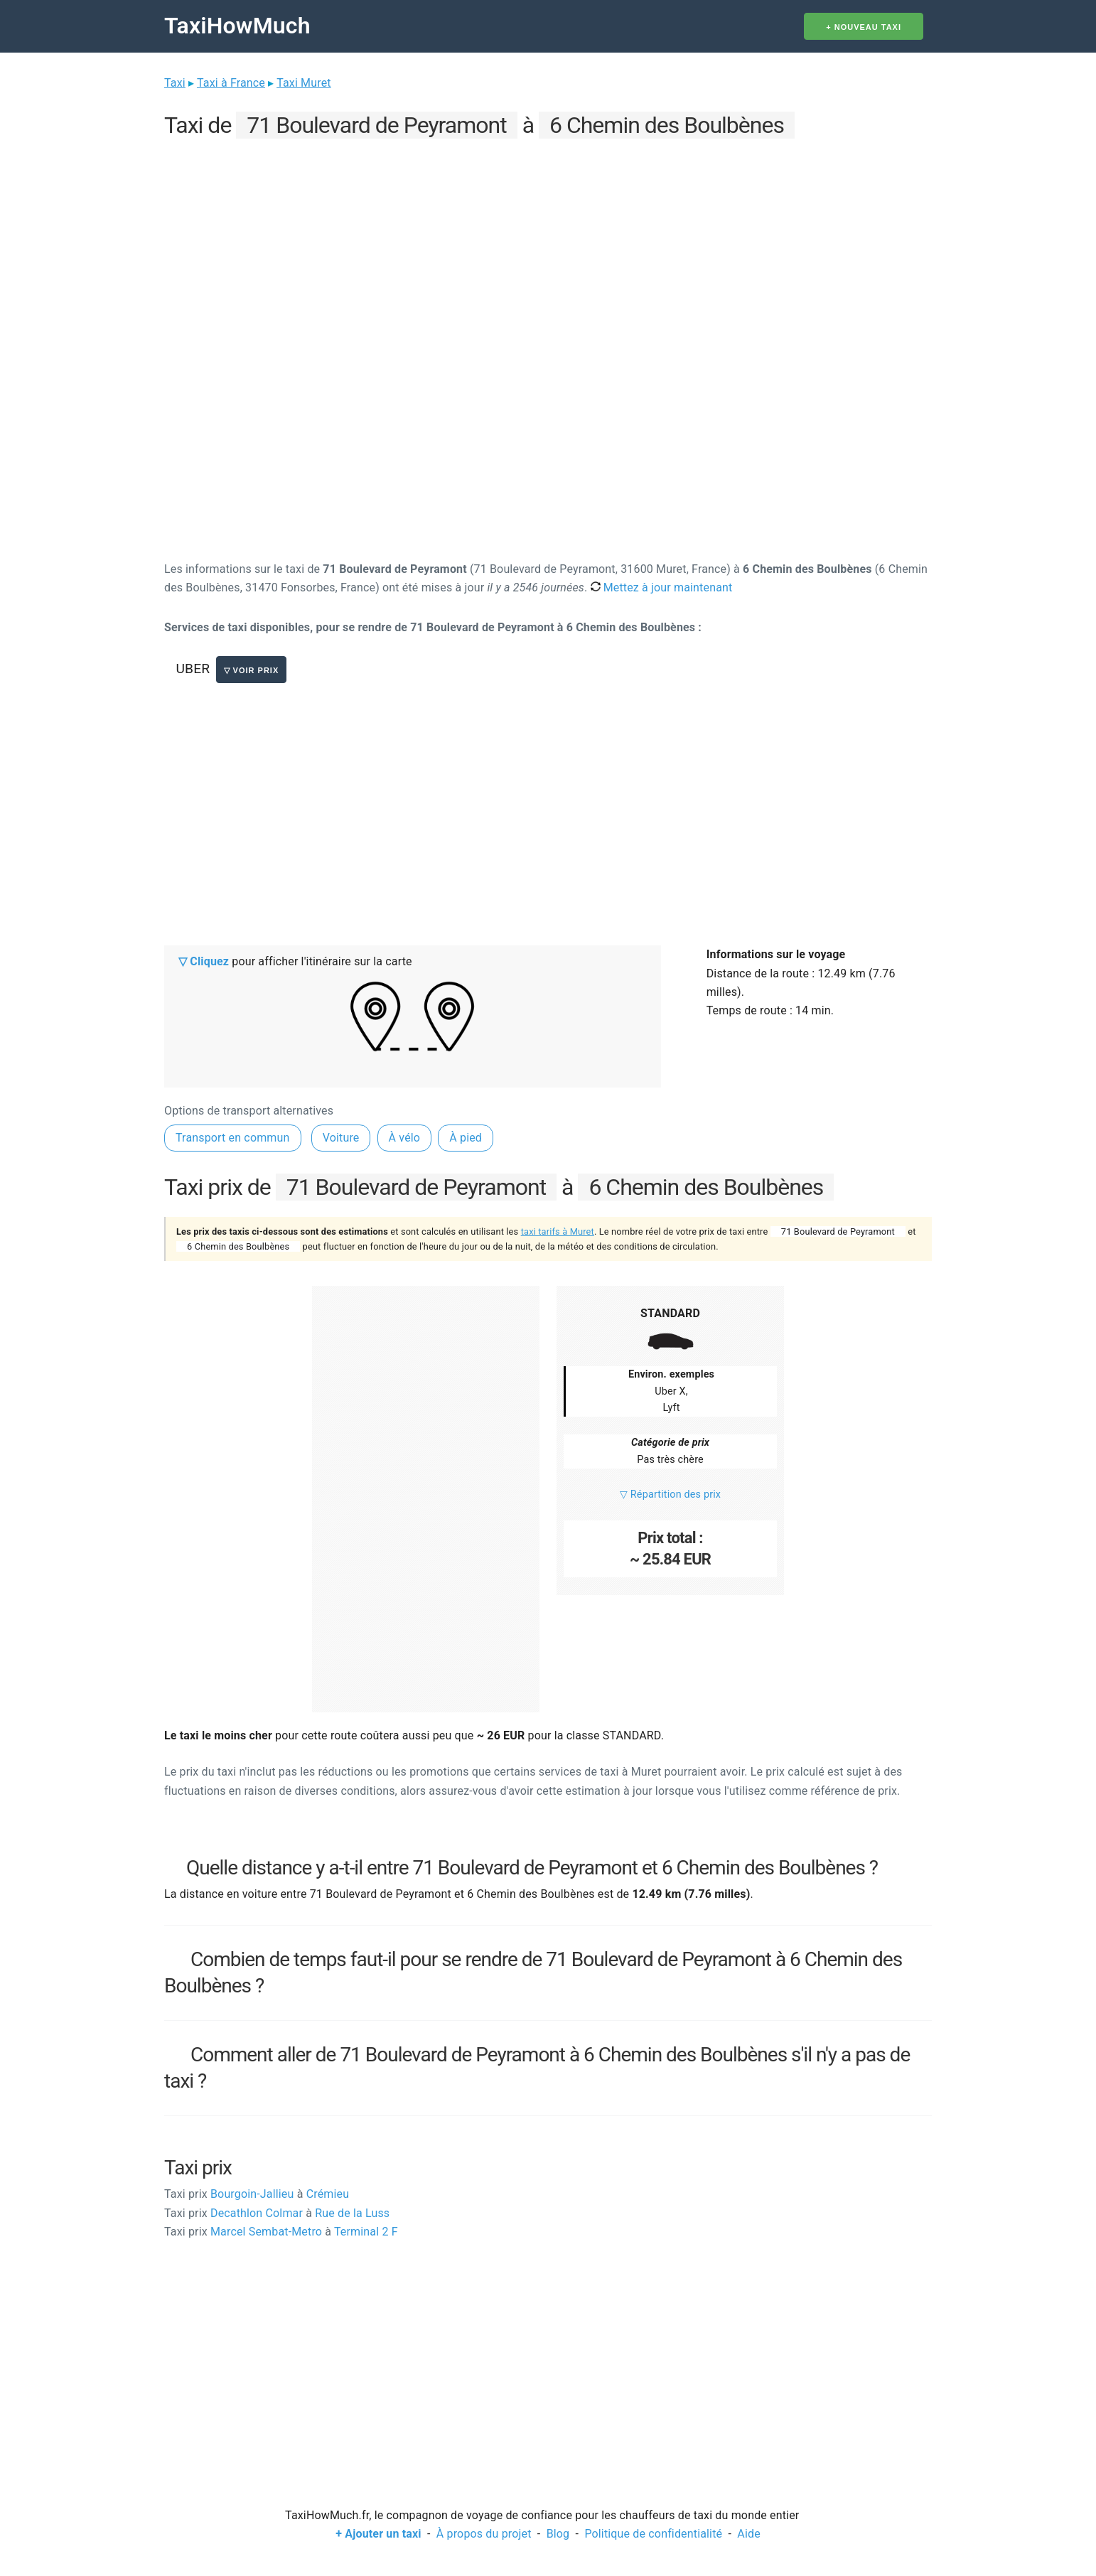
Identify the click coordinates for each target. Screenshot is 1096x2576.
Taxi (175, 83)
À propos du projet (484, 2533)
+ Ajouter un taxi (378, 2533)
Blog (558, 2533)
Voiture (341, 1137)
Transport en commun (233, 1137)
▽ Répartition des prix (670, 1494)
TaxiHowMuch (237, 25)
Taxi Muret (303, 83)
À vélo (405, 1137)
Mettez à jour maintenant (662, 587)
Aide (748, 2533)
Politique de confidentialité (653, 2533)
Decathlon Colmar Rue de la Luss (276, 2213)
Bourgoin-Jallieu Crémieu (256, 2194)
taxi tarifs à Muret (557, 1231)
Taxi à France (231, 83)
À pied (465, 1137)
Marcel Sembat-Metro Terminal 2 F (281, 2231)
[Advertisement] (548, 242)
